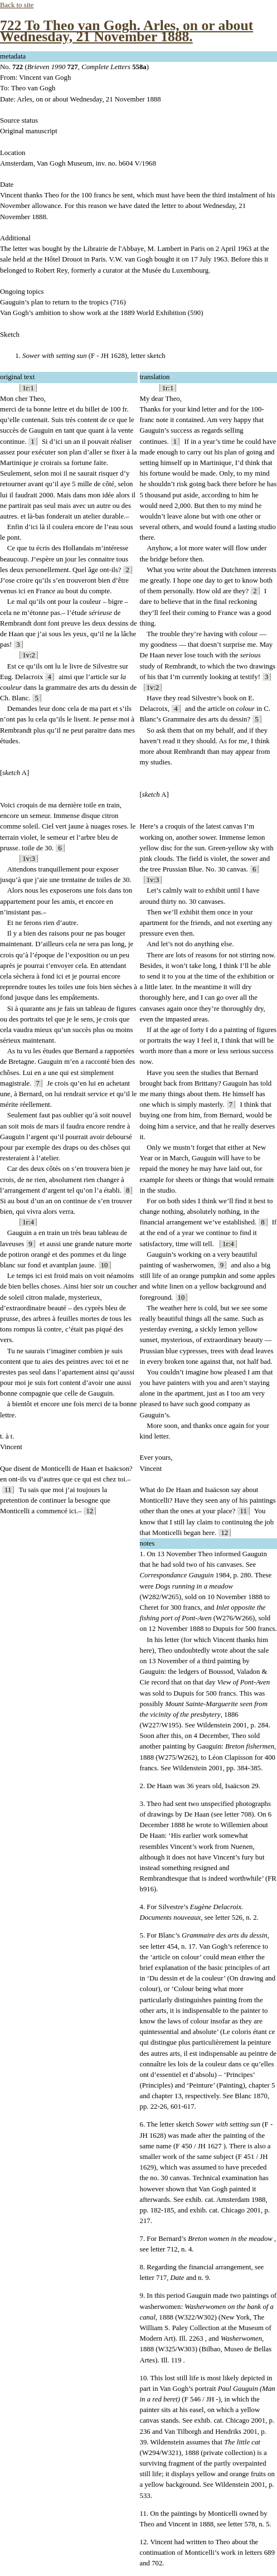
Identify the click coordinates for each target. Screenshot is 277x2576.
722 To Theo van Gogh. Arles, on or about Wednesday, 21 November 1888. (126, 30)
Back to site (16, 5)
